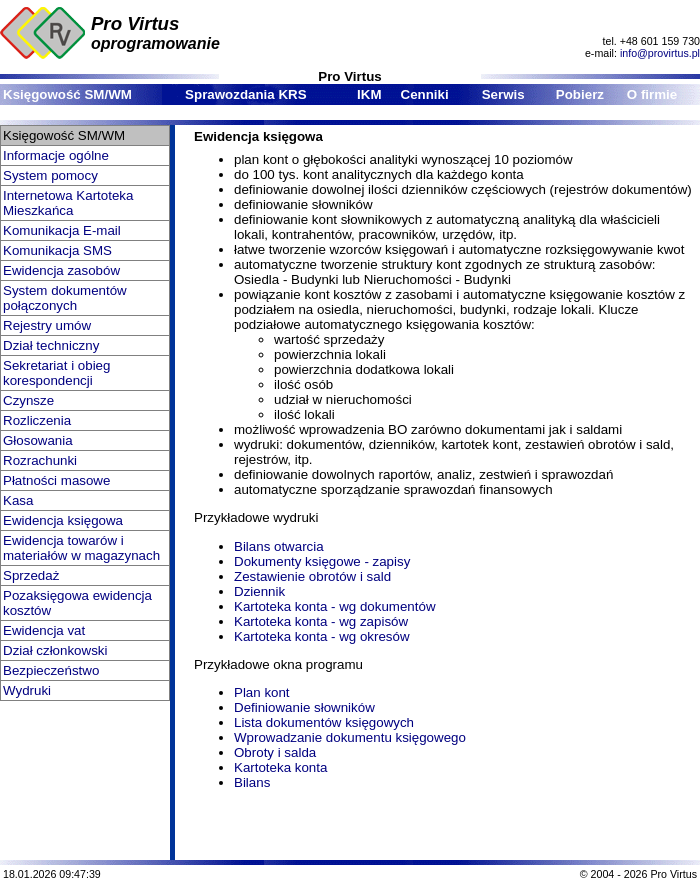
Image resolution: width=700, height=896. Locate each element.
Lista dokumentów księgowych (324, 722)
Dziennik (259, 591)
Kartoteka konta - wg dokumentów (335, 606)
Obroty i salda (275, 752)
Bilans (252, 782)
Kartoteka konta (280, 767)
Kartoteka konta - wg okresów (322, 636)
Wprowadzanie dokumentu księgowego (350, 737)
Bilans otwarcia (279, 546)
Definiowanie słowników (304, 707)
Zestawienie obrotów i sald (312, 576)
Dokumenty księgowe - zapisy (322, 561)
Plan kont (262, 692)
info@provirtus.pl (660, 53)
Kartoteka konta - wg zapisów (321, 621)
